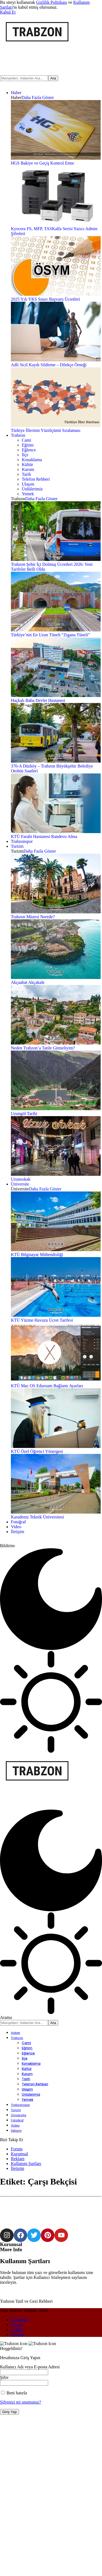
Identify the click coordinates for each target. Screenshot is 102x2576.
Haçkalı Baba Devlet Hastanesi (38, 700)
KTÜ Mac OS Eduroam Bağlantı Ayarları (47, 1385)
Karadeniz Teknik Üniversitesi (37, 1517)
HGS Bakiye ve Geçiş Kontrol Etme (42, 163)
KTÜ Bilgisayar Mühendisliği (37, 1254)
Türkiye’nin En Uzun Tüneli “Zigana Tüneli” (50, 634)
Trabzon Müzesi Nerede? (33, 916)
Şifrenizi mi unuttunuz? (20, 2542)
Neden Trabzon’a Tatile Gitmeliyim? (43, 1048)
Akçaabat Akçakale (28, 982)
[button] (8, 12)
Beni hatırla (14, 2532)
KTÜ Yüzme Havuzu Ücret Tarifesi (42, 1320)
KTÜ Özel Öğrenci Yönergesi (37, 1451)
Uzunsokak (20, 1179)
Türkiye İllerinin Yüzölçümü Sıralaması (46, 430)
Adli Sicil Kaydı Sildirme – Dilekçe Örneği (48, 364)
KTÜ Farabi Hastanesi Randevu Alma (44, 836)
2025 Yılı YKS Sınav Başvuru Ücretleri (45, 299)
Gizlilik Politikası (51, 2)
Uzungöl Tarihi (24, 1113)
